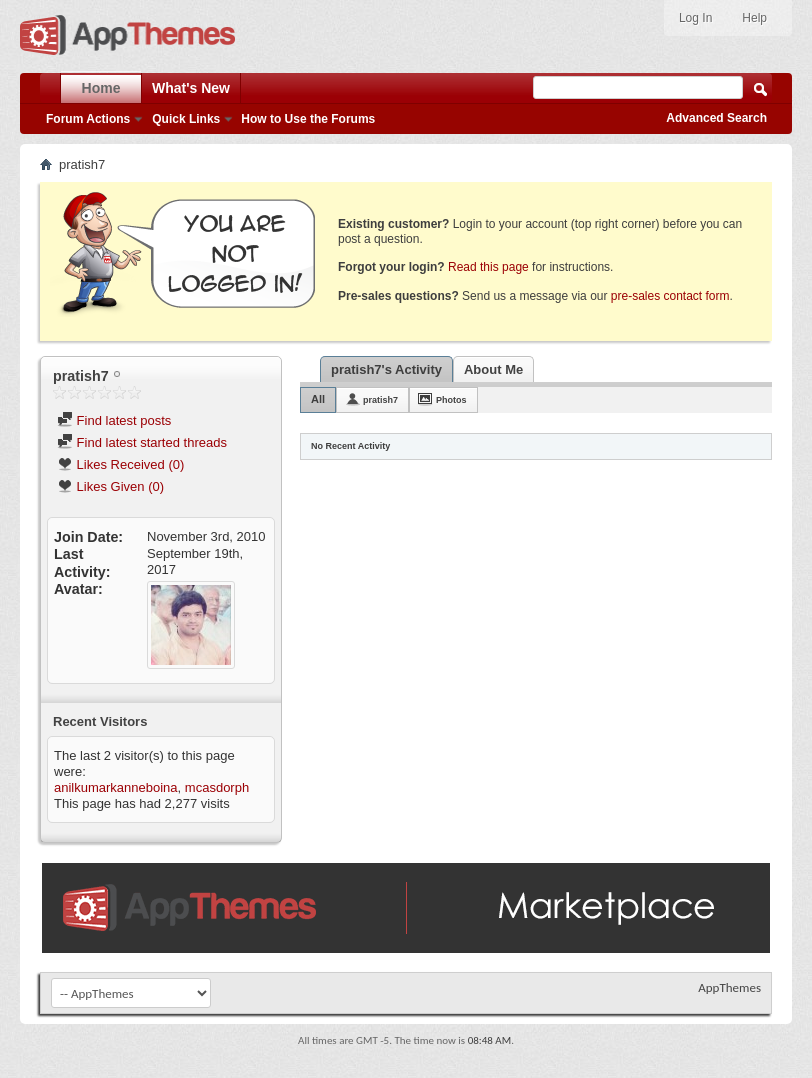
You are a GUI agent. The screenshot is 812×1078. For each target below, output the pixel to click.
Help (754, 18)
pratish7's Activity (386, 369)
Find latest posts (114, 420)
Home (101, 88)
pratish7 (380, 400)
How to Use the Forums (308, 119)
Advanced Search (716, 118)
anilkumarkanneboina (116, 787)
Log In (695, 18)
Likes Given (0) (110, 486)
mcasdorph (217, 787)
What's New (191, 88)
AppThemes (729, 987)
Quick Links (186, 119)
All (318, 399)
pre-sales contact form (670, 296)
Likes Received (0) (120, 464)
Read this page (488, 267)
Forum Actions (88, 119)
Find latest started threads (142, 442)
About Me (493, 369)
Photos (451, 400)
